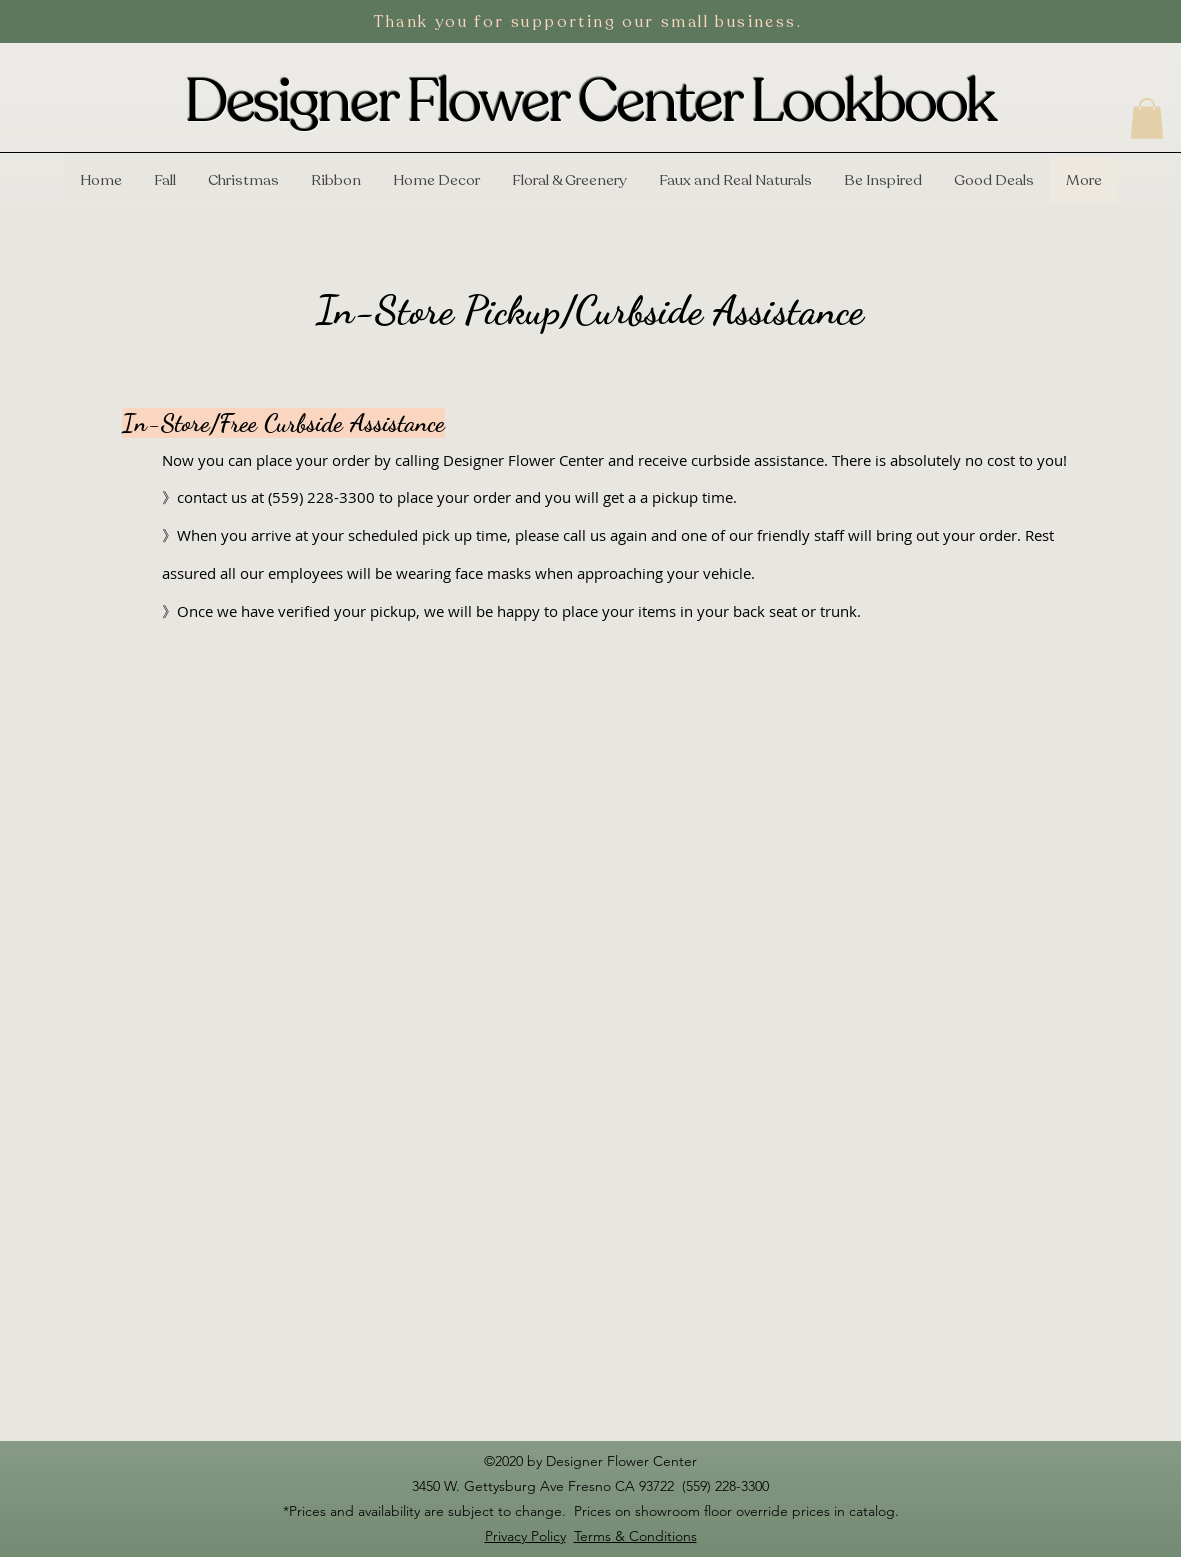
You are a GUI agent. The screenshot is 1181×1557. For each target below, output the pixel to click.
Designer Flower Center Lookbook (590, 102)
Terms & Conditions (635, 1536)
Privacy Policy (525, 1536)
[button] (1147, 118)
